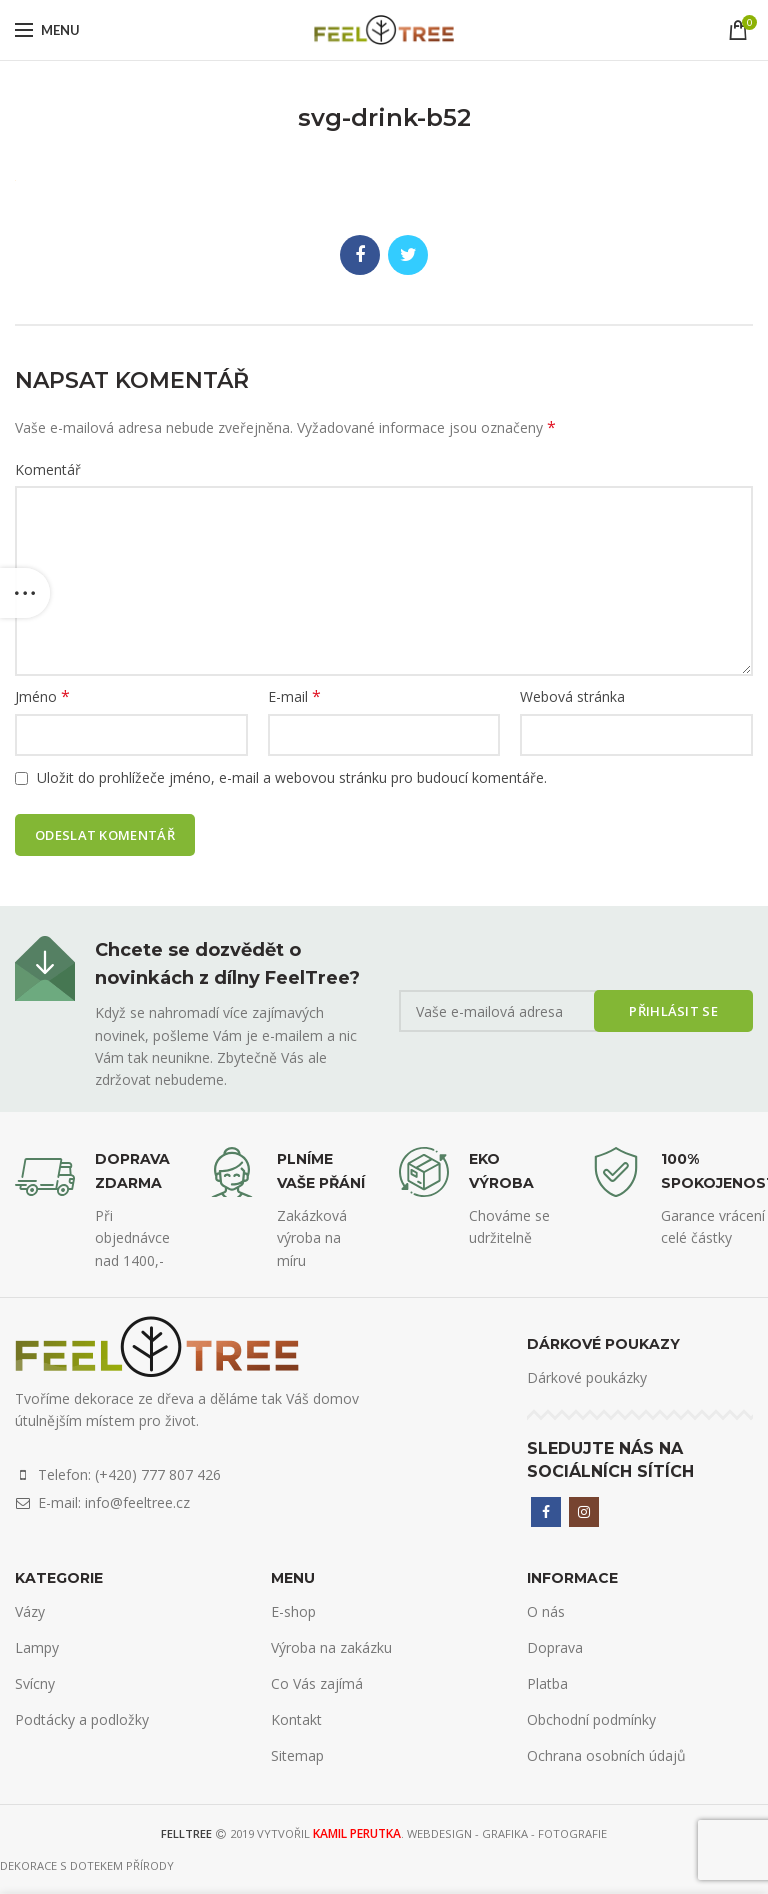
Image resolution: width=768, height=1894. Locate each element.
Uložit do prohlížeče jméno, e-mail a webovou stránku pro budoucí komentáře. (292, 777)
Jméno (42, 696)
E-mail (294, 696)
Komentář (48, 469)
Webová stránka (572, 696)
